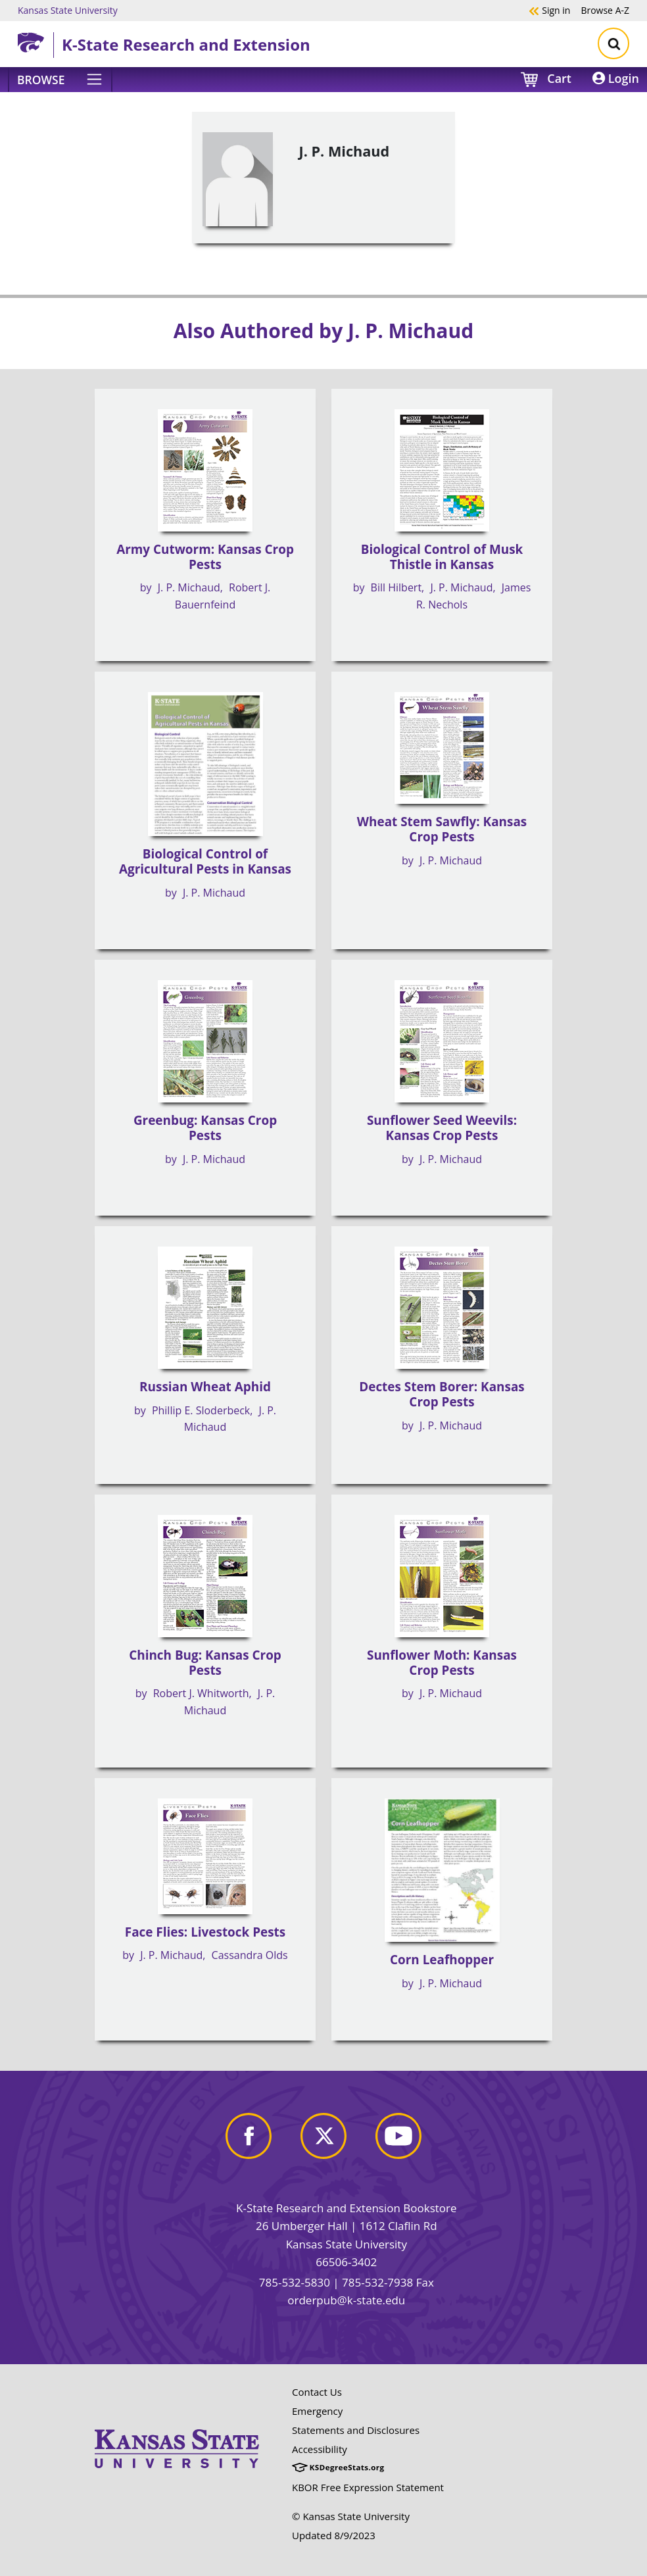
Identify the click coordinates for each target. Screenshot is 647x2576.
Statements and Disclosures (355, 2430)
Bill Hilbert (396, 587)
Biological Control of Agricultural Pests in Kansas (205, 861)
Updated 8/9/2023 (333, 2535)
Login (615, 78)
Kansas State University (68, 9)
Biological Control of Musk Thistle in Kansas (442, 557)
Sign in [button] (549, 9)
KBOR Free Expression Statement (368, 2487)
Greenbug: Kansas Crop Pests (205, 1128)
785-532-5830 (294, 2282)
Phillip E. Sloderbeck (201, 1410)
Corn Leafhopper (442, 1959)
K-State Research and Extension (186, 44)
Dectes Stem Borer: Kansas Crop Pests (442, 1394)
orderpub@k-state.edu (346, 2300)
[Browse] (60, 79)
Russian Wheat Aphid (205, 1386)
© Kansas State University (351, 2516)
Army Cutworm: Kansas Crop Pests (205, 557)
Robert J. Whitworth (201, 1693)
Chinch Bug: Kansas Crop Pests (205, 1663)
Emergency (317, 2410)
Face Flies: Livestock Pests (205, 1932)
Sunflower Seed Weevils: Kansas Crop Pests (442, 1128)
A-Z (605, 9)
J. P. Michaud (189, 587)
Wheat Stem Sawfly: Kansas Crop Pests (442, 829)
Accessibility (319, 2449)
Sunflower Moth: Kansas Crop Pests (442, 1663)
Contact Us (317, 2391)
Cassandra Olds (250, 1955)
